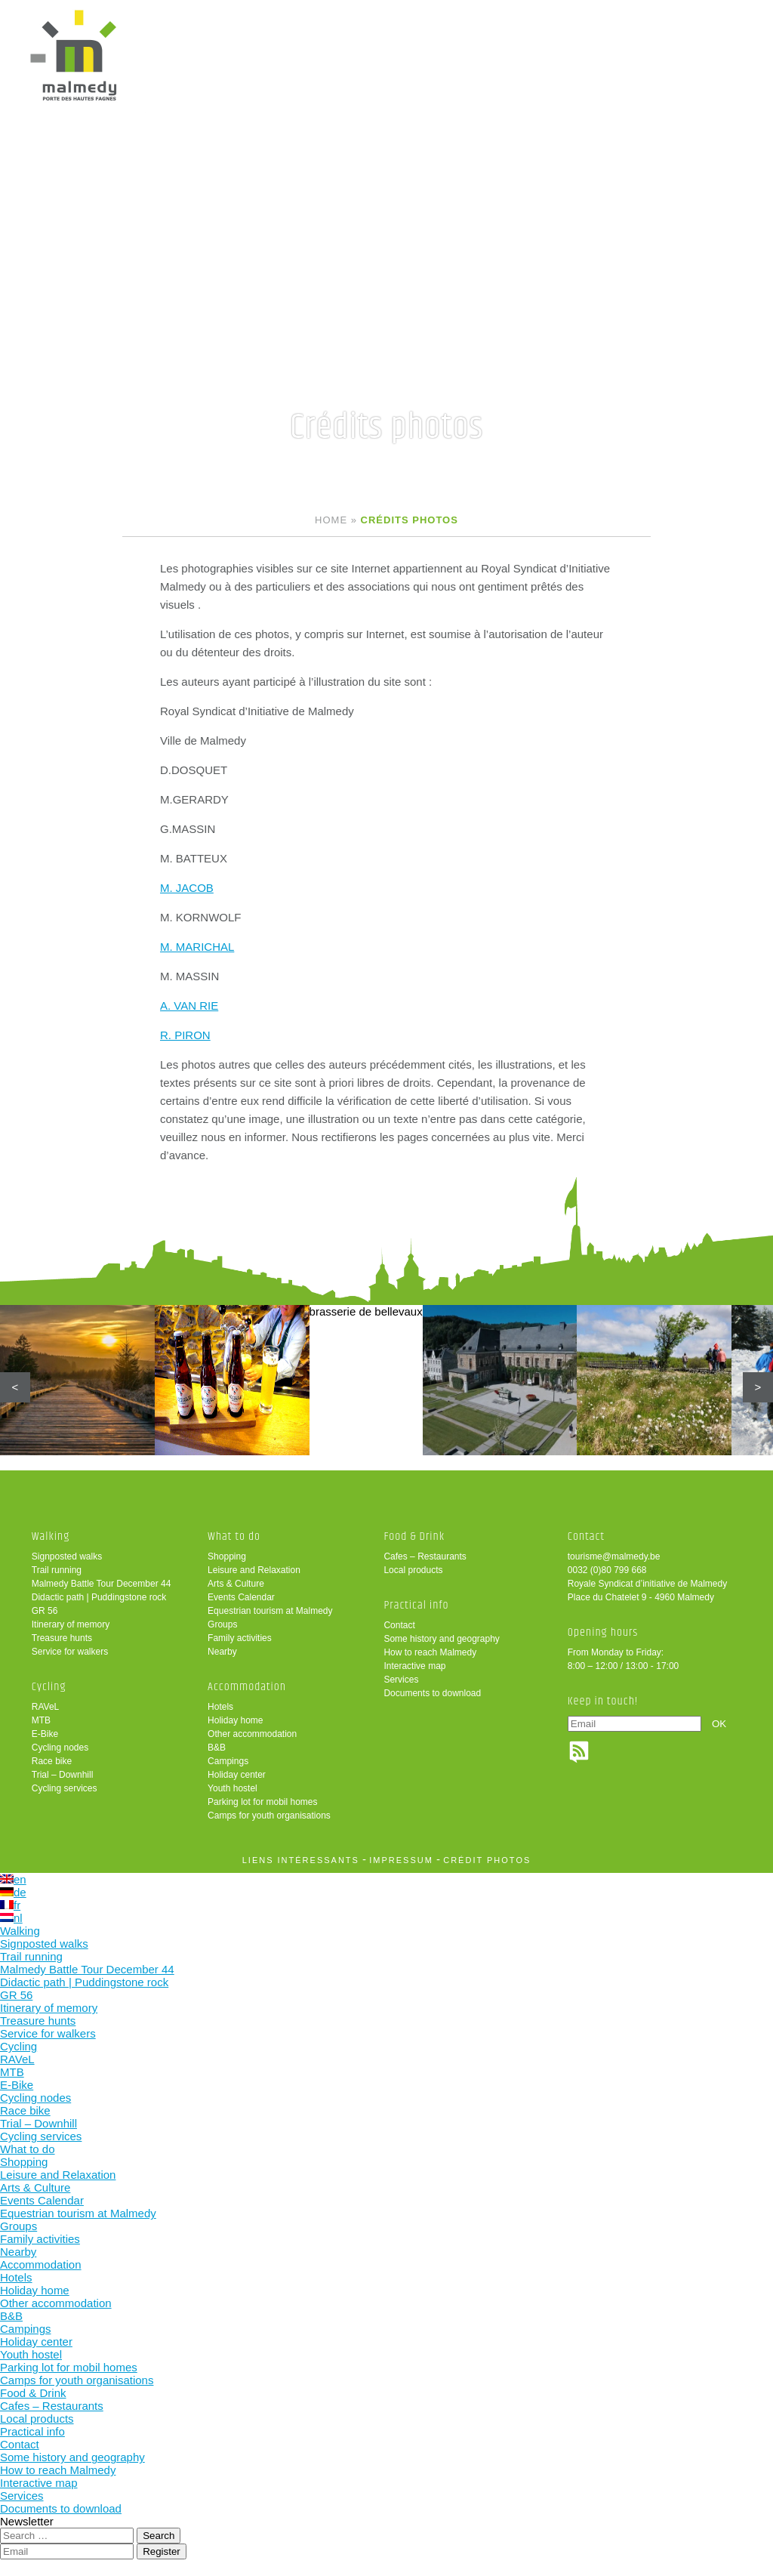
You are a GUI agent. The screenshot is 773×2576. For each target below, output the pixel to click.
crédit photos (487, 1860)
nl (11, 1918)
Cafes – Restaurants (424, 1557)
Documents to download (432, 1694)
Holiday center (237, 1775)
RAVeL (45, 1707)
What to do (234, 1537)
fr (10, 1905)
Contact (398, 1626)
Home (331, 520)
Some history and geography (441, 1639)
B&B (217, 1748)
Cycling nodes (60, 1748)
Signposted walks (67, 1557)
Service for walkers (70, 1652)
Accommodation (247, 1687)
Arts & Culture (236, 1584)
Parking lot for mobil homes (262, 1802)
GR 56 (45, 1611)
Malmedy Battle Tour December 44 (101, 1584)
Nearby (222, 1652)
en (13, 1880)
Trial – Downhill (63, 1775)
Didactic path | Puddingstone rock (99, 1598)
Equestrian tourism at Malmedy (270, 1611)
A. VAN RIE (189, 1005)
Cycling (49, 1687)
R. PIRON (185, 1035)
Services (400, 1680)
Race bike (52, 1762)
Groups (222, 1625)
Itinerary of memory (70, 1625)
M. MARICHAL (197, 946)
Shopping (227, 1557)
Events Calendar (241, 1598)
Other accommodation (252, 1734)
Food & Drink (414, 1537)
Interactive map (414, 1666)
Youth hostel (232, 1789)
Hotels (220, 1707)
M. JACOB (187, 887)
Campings (228, 1762)
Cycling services (64, 1789)
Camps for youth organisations (269, 1816)
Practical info (415, 1606)
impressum (401, 1860)
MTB (41, 1721)
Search (158, 2536)
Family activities (240, 1639)
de (13, 1892)
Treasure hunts (62, 1639)
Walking (51, 1537)
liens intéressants (300, 1860)
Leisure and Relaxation (254, 1571)
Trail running (57, 1571)
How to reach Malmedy (429, 1653)
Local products (412, 1571)
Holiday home (235, 1721)
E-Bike (45, 1734)
